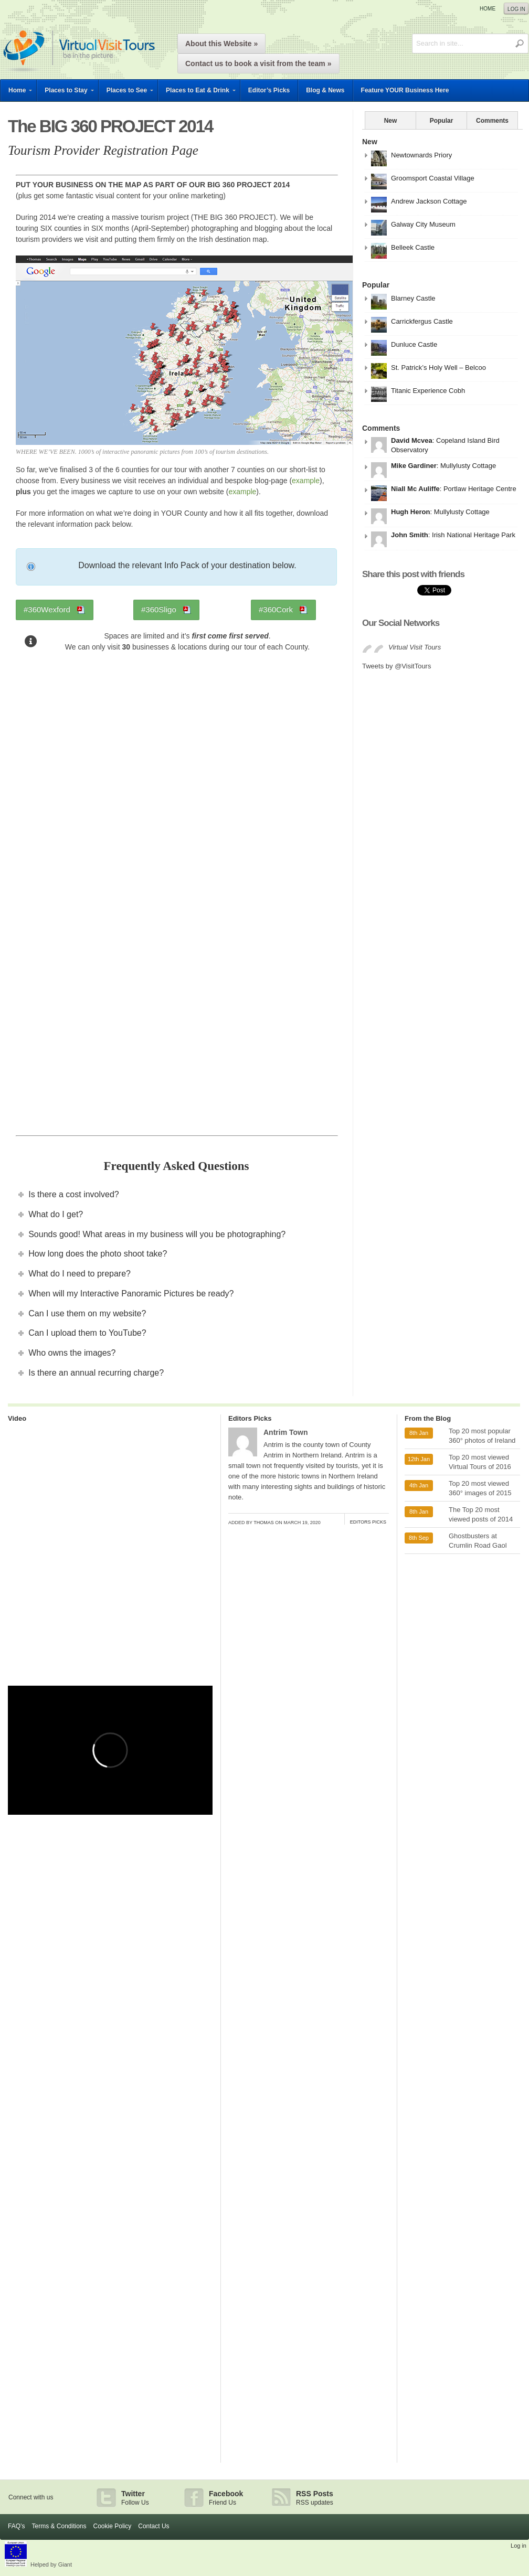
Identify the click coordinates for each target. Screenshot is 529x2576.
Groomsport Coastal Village (432, 178)
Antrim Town (285, 1432)
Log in (516, 9)
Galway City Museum (423, 224)
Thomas (263, 1522)
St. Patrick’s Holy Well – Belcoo (438, 367)
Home (487, 9)
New (390, 120)
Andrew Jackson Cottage (429, 201)
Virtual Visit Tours (414, 647)
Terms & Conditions (58, 2526)
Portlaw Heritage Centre (479, 489)
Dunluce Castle (414, 344)
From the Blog (428, 1418)
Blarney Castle (413, 298)
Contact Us (153, 2526)
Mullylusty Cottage (468, 466)
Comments (492, 120)
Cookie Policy (112, 2526)
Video (17, 1418)
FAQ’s (16, 2526)
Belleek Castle (413, 247)
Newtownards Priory (421, 155)
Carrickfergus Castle (422, 321)
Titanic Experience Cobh (428, 391)
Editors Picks (249, 1418)
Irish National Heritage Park (473, 535)
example (306, 480)
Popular (441, 120)
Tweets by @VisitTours (396, 666)
